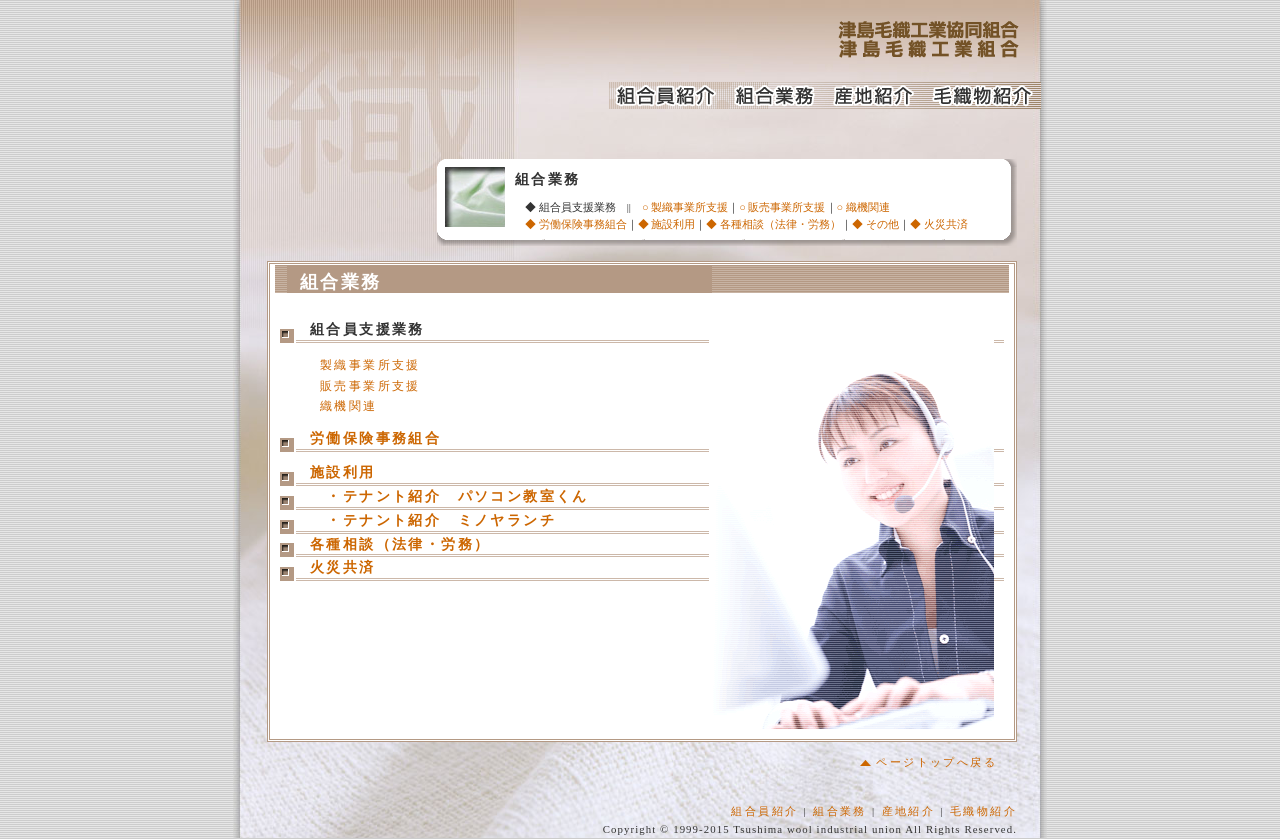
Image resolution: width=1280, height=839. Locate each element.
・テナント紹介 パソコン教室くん (449, 498)
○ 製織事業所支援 (685, 207)
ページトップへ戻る (928, 763)
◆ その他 (875, 224)
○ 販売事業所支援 (782, 207)
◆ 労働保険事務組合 (576, 224)
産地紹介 (909, 812)
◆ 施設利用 (667, 224)
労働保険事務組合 (375, 440)
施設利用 (343, 474)
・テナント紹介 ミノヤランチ (441, 522)
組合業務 (840, 812)
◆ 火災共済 (939, 224)
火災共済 (343, 569)
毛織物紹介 (983, 812)
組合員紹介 (764, 812)
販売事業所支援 (370, 387)
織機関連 (349, 407)
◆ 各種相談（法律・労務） (773, 224)
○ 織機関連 (863, 207)
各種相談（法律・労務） (400, 546)
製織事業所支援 (370, 366)
